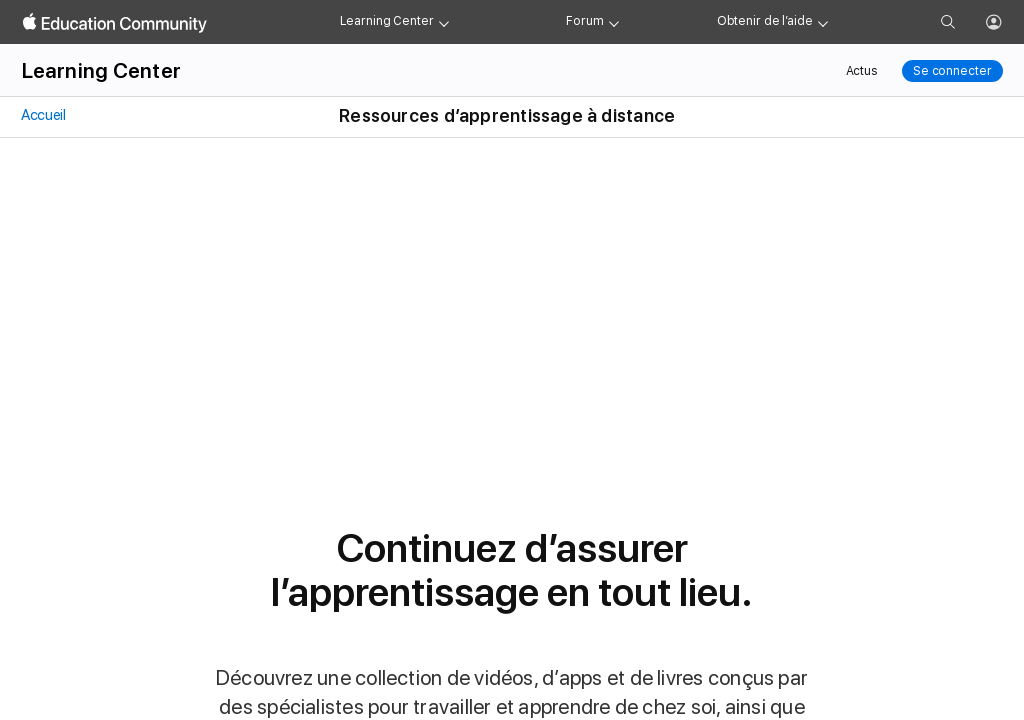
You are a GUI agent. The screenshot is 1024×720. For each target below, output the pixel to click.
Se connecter (952, 71)
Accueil (42, 115)
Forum (584, 21)
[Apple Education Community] (115, 23)
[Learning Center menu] (444, 22)
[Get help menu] (823, 22)
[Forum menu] (614, 22)
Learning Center (387, 21)
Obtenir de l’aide (765, 21)
